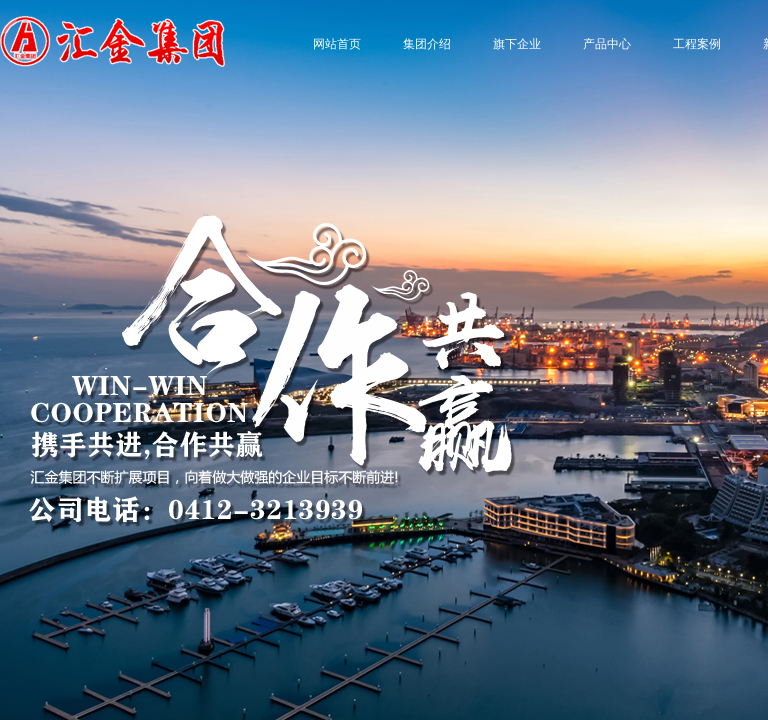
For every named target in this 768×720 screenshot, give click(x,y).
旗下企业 (517, 44)
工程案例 (697, 44)
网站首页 (337, 44)
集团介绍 (427, 44)
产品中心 (607, 44)
